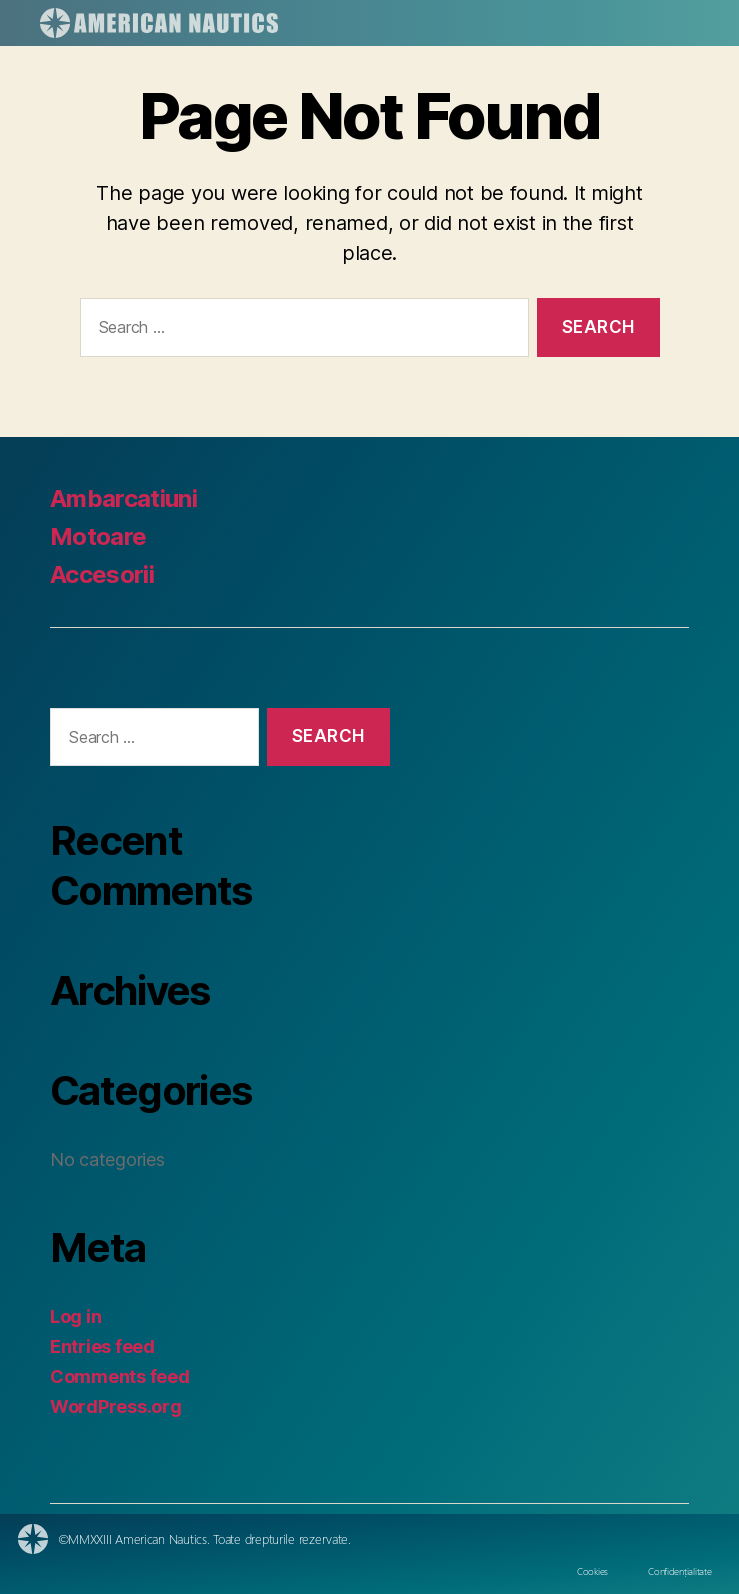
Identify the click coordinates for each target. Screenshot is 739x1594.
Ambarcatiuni (123, 498)
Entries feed (102, 1346)
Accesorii (102, 574)
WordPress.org (116, 1406)
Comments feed (120, 1376)
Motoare (98, 536)
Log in (75, 1316)
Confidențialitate (679, 1571)
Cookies (592, 1571)
